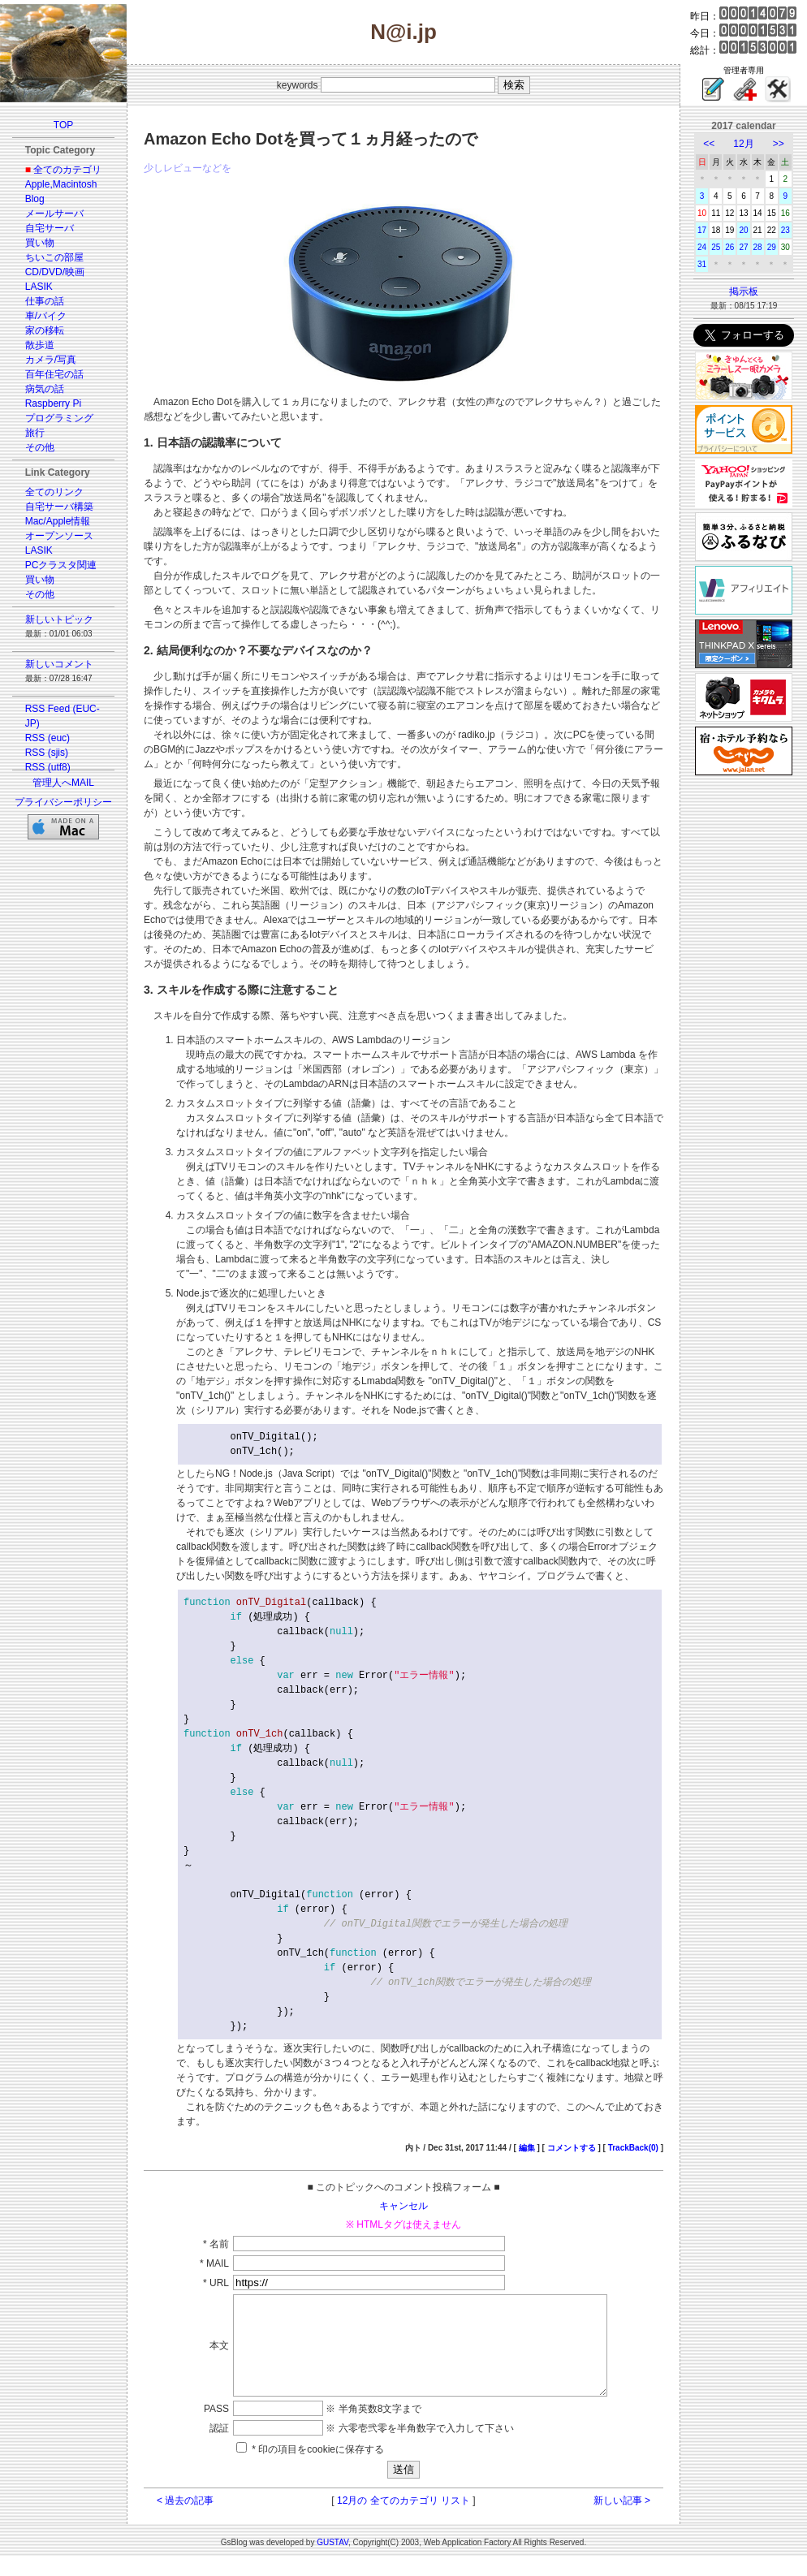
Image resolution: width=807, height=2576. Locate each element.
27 (743, 247)
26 (729, 247)
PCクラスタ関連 (61, 565)
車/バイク (46, 315)
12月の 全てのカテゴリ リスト (403, 2520)
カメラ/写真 (50, 359)
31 (701, 264)
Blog (35, 199)
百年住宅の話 (54, 374)
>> (778, 143)
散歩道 (39, 345)
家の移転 (44, 330)
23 (785, 230)
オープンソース (59, 536)
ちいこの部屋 (54, 257)
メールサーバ (54, 213)
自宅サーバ (49, 228)
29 (771, 247)
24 (701, 247)
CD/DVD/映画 (54, 272)
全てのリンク (54, 492)
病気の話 (44, 389)
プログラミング (59, 418)
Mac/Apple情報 (58, 521)
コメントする (571, 2147)
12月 (743, 143)
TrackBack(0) (633, 2147)
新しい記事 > (621, 2520)
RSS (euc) (47, 738)
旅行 (35, 432)
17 (701, 230)
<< (708, 143)
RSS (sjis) (46, 752)
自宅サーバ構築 (59, 506)
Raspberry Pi (53, 403)
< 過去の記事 (185, 2520)
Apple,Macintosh (61, 184)
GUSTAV (332, 2561)
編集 (527, 2147)
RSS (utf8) (48, 767)
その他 (39, 447)
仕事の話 (44, 301)
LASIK (39, 286)
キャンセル (403, 2205)
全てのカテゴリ (67, 169)
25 (715, 247)
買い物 (39, 242)
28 (757, 247)
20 (743, 230)
